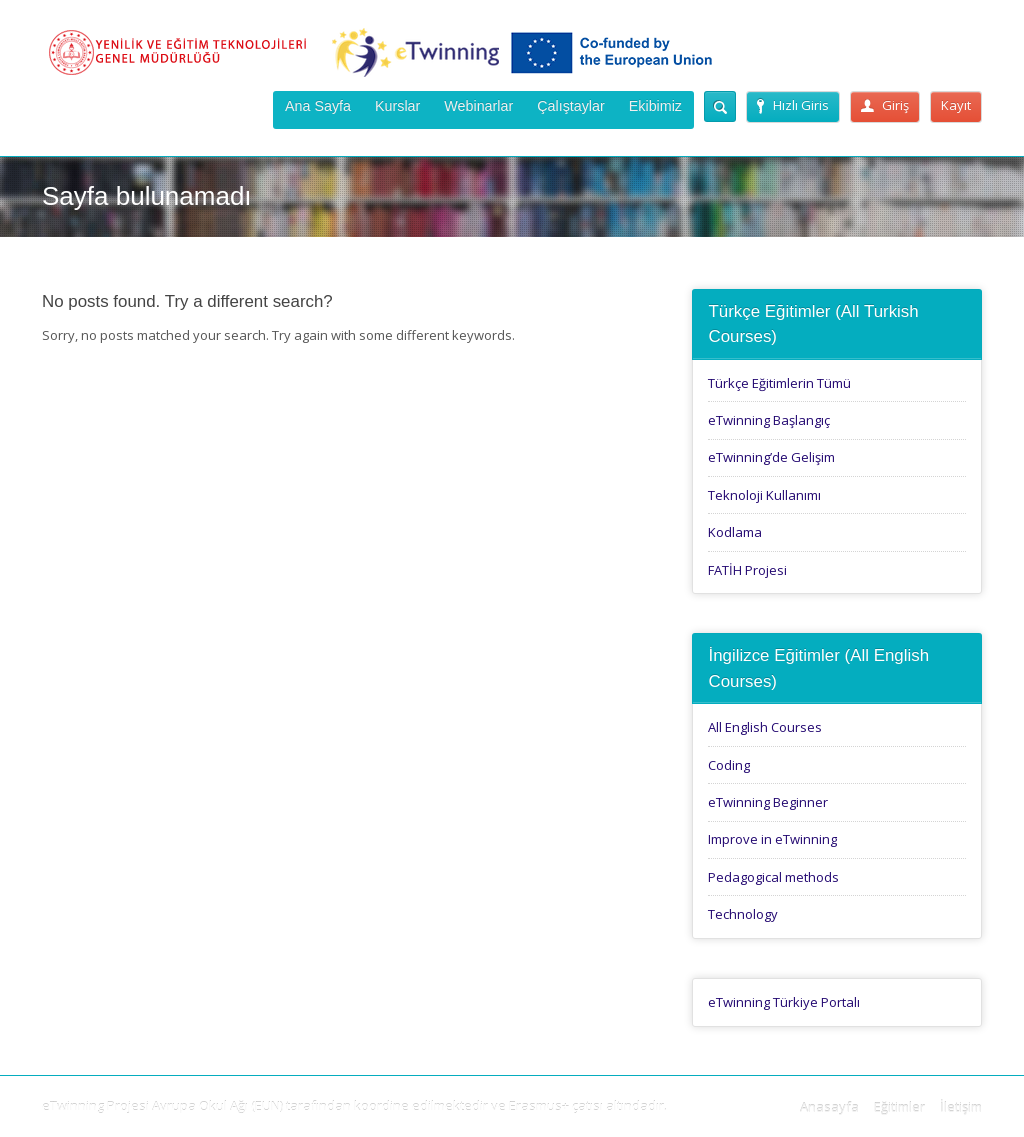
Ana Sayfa (318, 106)
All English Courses (765, 727)
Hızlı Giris (793, 105)
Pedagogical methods (773, 877)
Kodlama (735, 532)
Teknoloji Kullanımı (764, 495)
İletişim (961, 1107)
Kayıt (956, 105)
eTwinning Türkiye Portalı (784, 1002)
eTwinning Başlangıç (769, 420)
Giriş (885, 105)
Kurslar (397, 106)
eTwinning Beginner (768, 802)
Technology (743, 914)
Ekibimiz (655, 106)
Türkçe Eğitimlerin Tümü (779, 383)
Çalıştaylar (571, 106)
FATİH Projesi (747, 570)
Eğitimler (899, 1107)
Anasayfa (829, 1107)
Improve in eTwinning (772, 839)
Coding (729, 765)
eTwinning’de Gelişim (771, 457)
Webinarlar (478, 106)
